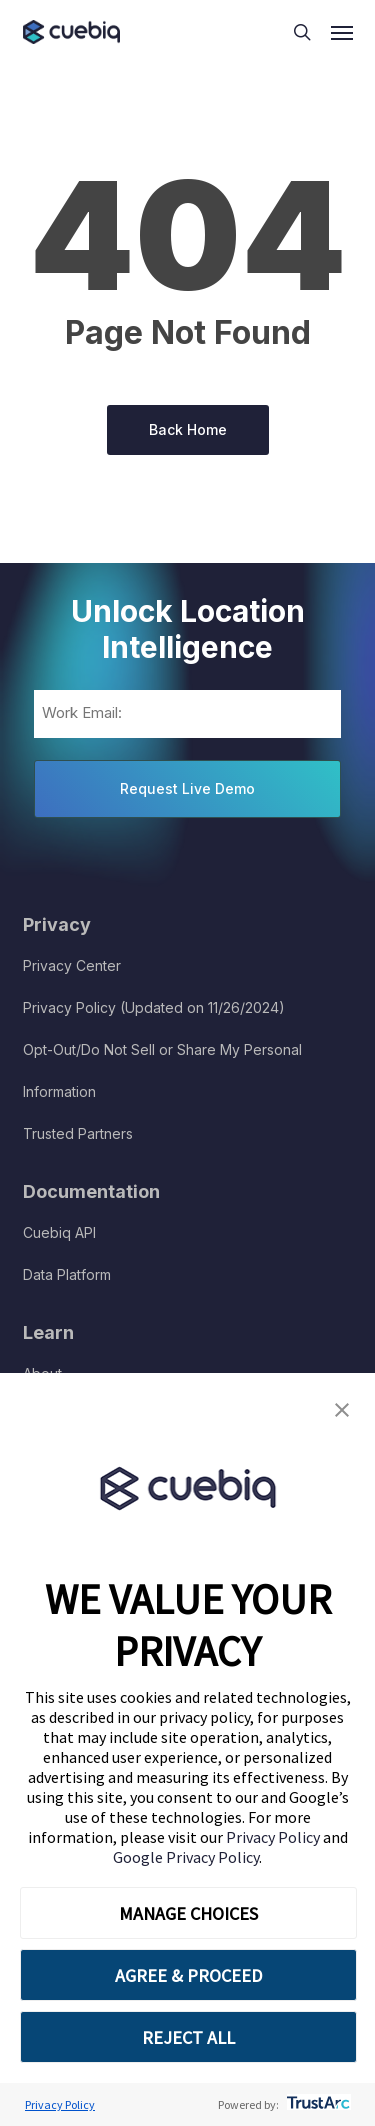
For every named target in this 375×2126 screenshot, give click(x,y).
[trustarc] (316, 2104)
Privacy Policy (274, 1837)
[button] (342, 1410)
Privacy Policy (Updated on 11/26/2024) (154, 1007)
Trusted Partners (78, 1133)
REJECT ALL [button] (188, 2037)
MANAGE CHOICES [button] (188, 1913)
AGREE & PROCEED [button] (188, 1975)
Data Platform (67, 1274)
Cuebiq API (59, 1232)
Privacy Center (72, 965)
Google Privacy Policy (186, 1857)
